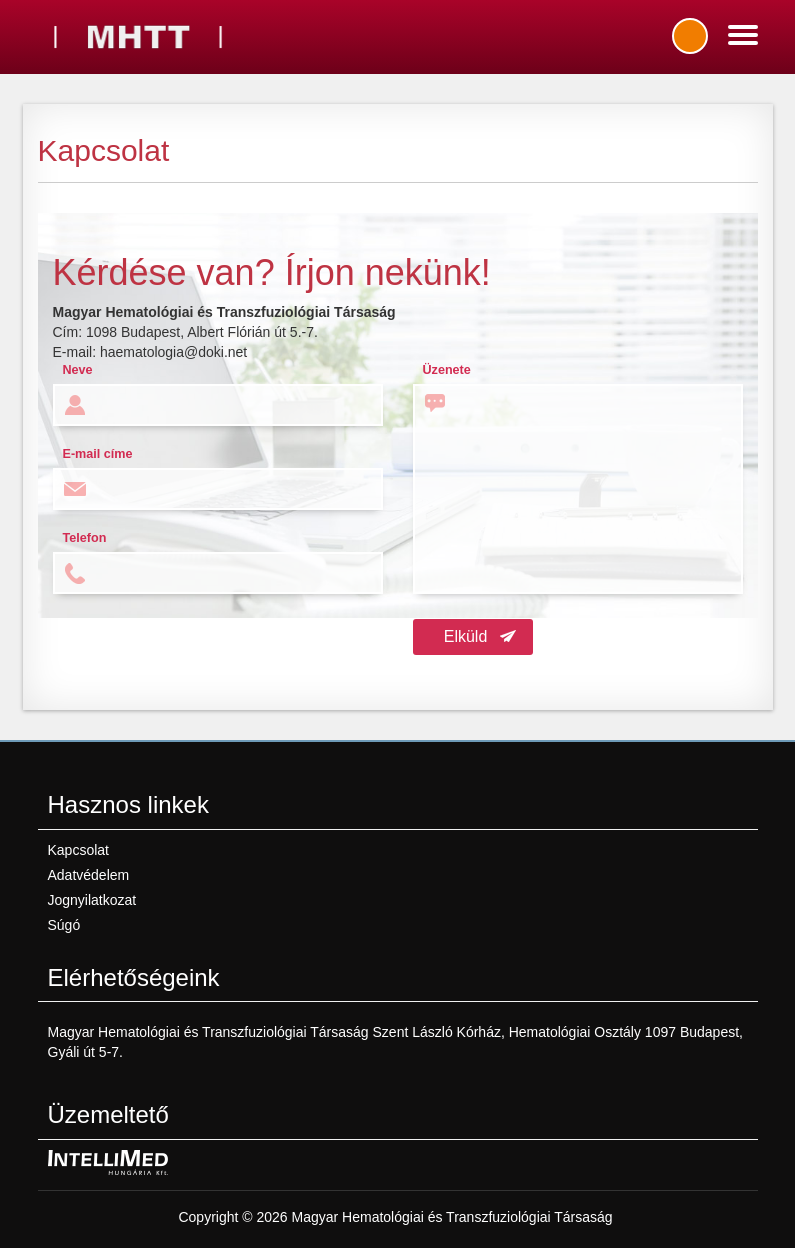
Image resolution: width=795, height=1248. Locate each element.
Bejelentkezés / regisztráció (690, 36)
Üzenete (447, 370)
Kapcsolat (78, 850)
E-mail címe (98, 454)
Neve (78, 370)
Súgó (64, 925)
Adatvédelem (89, 875)
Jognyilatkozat (92, 900)
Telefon (85, 538)
